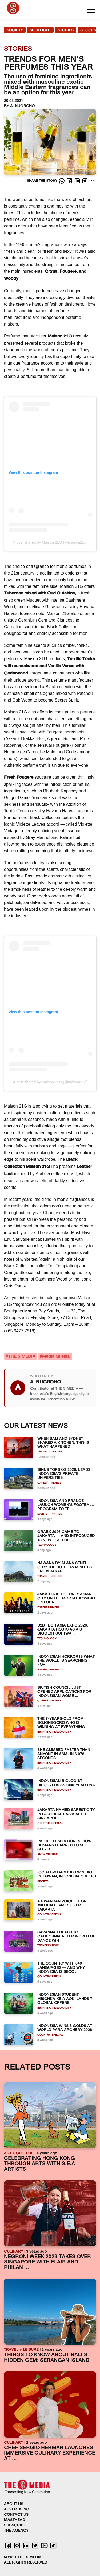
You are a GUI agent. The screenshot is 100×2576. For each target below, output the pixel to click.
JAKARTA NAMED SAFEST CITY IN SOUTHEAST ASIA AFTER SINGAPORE (66, 1814)
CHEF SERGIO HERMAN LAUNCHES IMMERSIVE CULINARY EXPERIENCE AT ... (49, 2453)
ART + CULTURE (47, 1854)
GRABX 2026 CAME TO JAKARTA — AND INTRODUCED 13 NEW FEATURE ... (66, 1536)
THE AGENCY (16, 2531)
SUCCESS (89, 30)
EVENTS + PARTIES (49, 1514)
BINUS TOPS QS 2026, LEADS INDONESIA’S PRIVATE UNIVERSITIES (63, 1474)
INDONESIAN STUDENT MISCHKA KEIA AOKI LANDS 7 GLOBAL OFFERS (64, 1999)
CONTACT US (16, 2515)
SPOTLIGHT (40, 30)
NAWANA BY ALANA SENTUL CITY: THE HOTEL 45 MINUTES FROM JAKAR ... (64, 1567)
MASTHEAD (14, 2520)
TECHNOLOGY (47, 1545)
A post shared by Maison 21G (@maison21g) (50, 542)
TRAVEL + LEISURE (49, 1451)
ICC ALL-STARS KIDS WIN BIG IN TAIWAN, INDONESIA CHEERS (66, 1874)
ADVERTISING (16, 2509)
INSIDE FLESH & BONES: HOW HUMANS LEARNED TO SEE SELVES (64, 1845)
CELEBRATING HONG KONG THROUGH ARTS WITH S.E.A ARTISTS (39, 2164)
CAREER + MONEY (49, 1482)
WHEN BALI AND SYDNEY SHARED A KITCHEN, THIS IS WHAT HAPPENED (63, 1443)
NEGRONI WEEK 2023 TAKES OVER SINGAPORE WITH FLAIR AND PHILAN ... (47, 2262)
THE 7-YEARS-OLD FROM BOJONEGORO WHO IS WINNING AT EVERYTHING (61, 1723)
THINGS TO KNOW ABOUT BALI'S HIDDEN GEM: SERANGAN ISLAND (46, 2358)
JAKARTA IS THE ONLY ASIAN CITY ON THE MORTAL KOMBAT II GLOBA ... (66, 1598)
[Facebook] (70, 181)
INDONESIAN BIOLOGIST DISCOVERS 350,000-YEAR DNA (66, 1783)
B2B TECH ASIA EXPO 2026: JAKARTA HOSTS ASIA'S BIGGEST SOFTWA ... (62, 1630)
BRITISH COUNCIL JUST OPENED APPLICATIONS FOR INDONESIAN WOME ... (64, 1692)
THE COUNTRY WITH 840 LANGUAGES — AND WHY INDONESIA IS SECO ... (61, 1968)
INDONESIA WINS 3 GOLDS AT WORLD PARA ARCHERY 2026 (64, 2028)
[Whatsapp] (62, 181)
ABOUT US (13, 2504)
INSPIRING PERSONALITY (54, 1731)
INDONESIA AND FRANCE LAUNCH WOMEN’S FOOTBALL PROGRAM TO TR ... (65, 1505)
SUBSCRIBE (15, 2525)
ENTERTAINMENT (48, 1607)
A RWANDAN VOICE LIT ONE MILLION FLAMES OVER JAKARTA (63, 1905)
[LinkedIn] (78, 181)
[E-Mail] (92, 181)
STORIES (66, 30)
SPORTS (43, 1881)
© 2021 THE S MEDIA (23, 2557)
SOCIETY (15, 30)
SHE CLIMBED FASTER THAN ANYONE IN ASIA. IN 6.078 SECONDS (63, 1754)
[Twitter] (85, 181)
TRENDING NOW (48, 1945)
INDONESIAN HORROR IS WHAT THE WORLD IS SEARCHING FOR (66, 1661)
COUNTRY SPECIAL (50, 1823)
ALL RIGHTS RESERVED (25, 2563)
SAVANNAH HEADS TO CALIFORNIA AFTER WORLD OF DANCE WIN (66, 1937)
